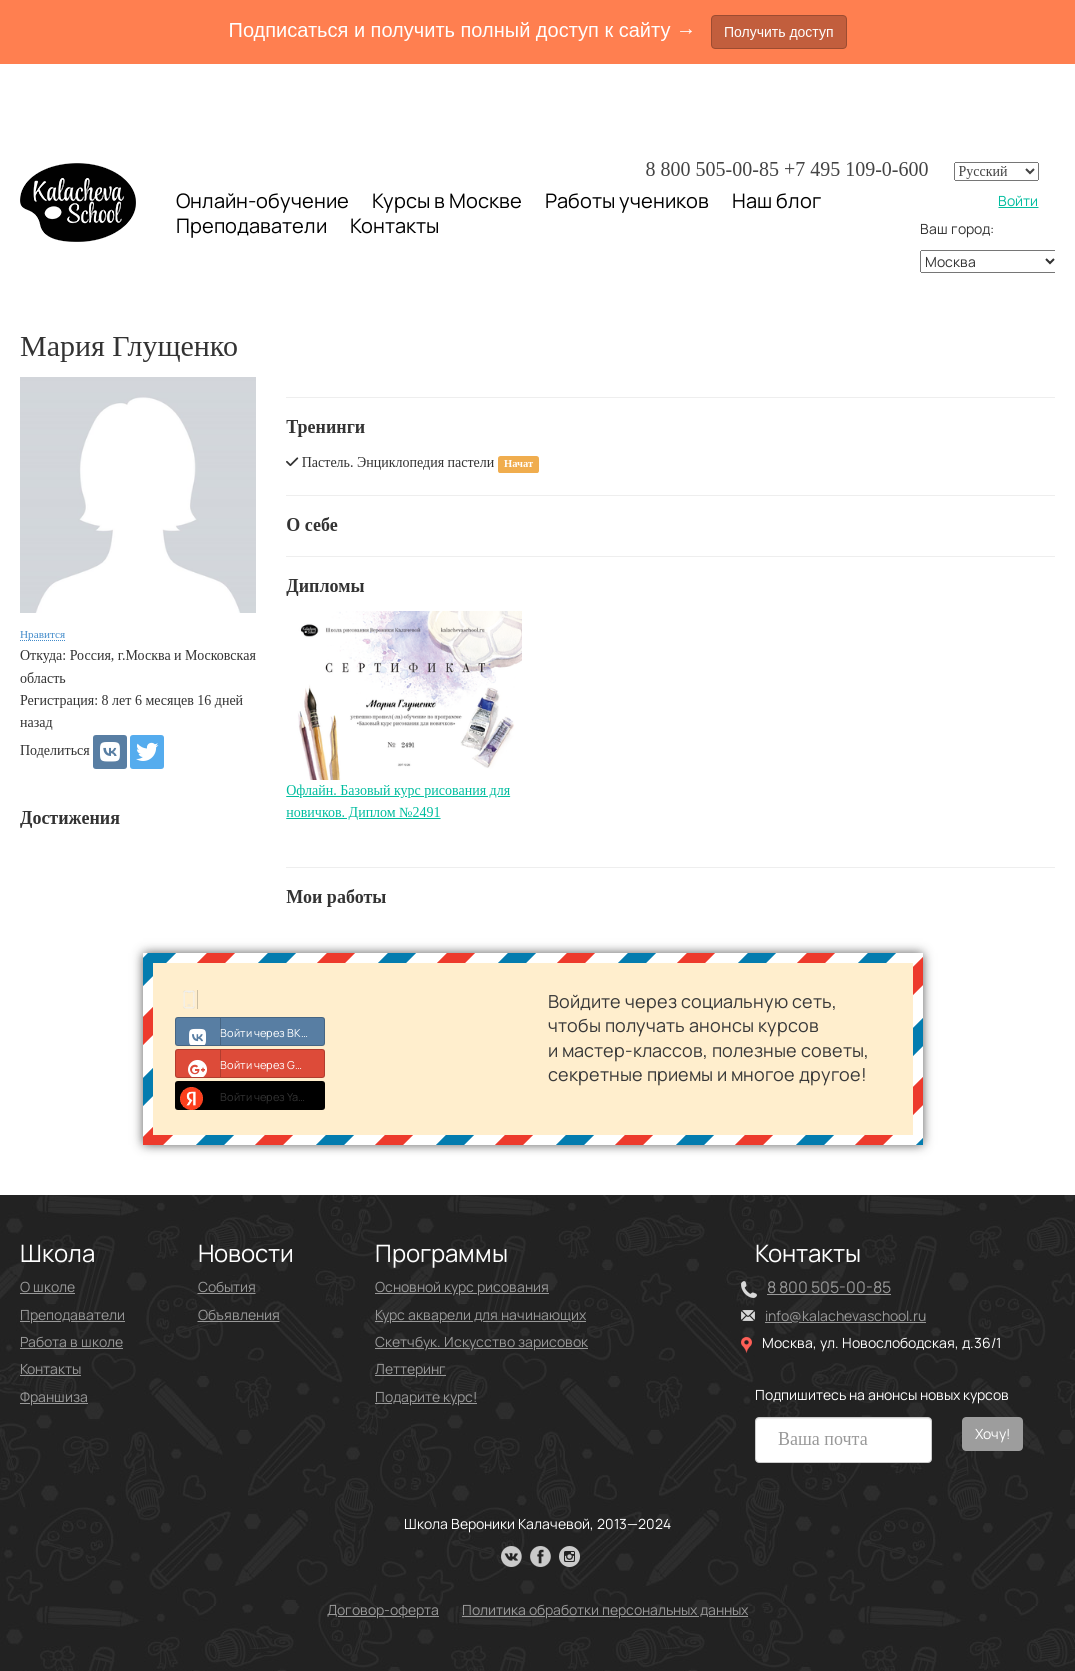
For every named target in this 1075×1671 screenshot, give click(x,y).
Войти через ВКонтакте (250, 1031)
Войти (1018, 200)
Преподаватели (251, 225)
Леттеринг (410, 1368)
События (227, 1286)
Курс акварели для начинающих (480, 1314)
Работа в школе (71, 1341)
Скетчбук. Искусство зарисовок (481, 1341)
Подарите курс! (426, 1396)
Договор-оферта (383, 1609)
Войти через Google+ (250, 1063)
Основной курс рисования (462, 1286)
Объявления (239, 1314)
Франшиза (54, 1396)
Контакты (394, 226)
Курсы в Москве (447, 201)
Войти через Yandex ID (250, 1095)
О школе (47, 1286)
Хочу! (992, 1433)
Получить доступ (779, 32)
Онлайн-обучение (262, 200)
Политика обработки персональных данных (605, 1609)
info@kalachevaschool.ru (845, 1315)
